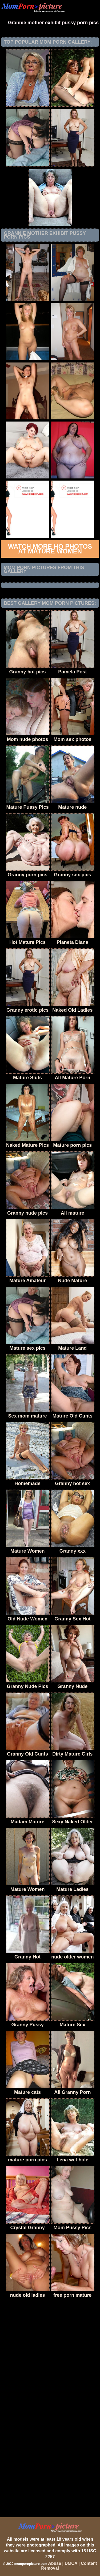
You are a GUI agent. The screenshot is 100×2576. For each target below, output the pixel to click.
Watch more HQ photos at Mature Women (50, 549)
